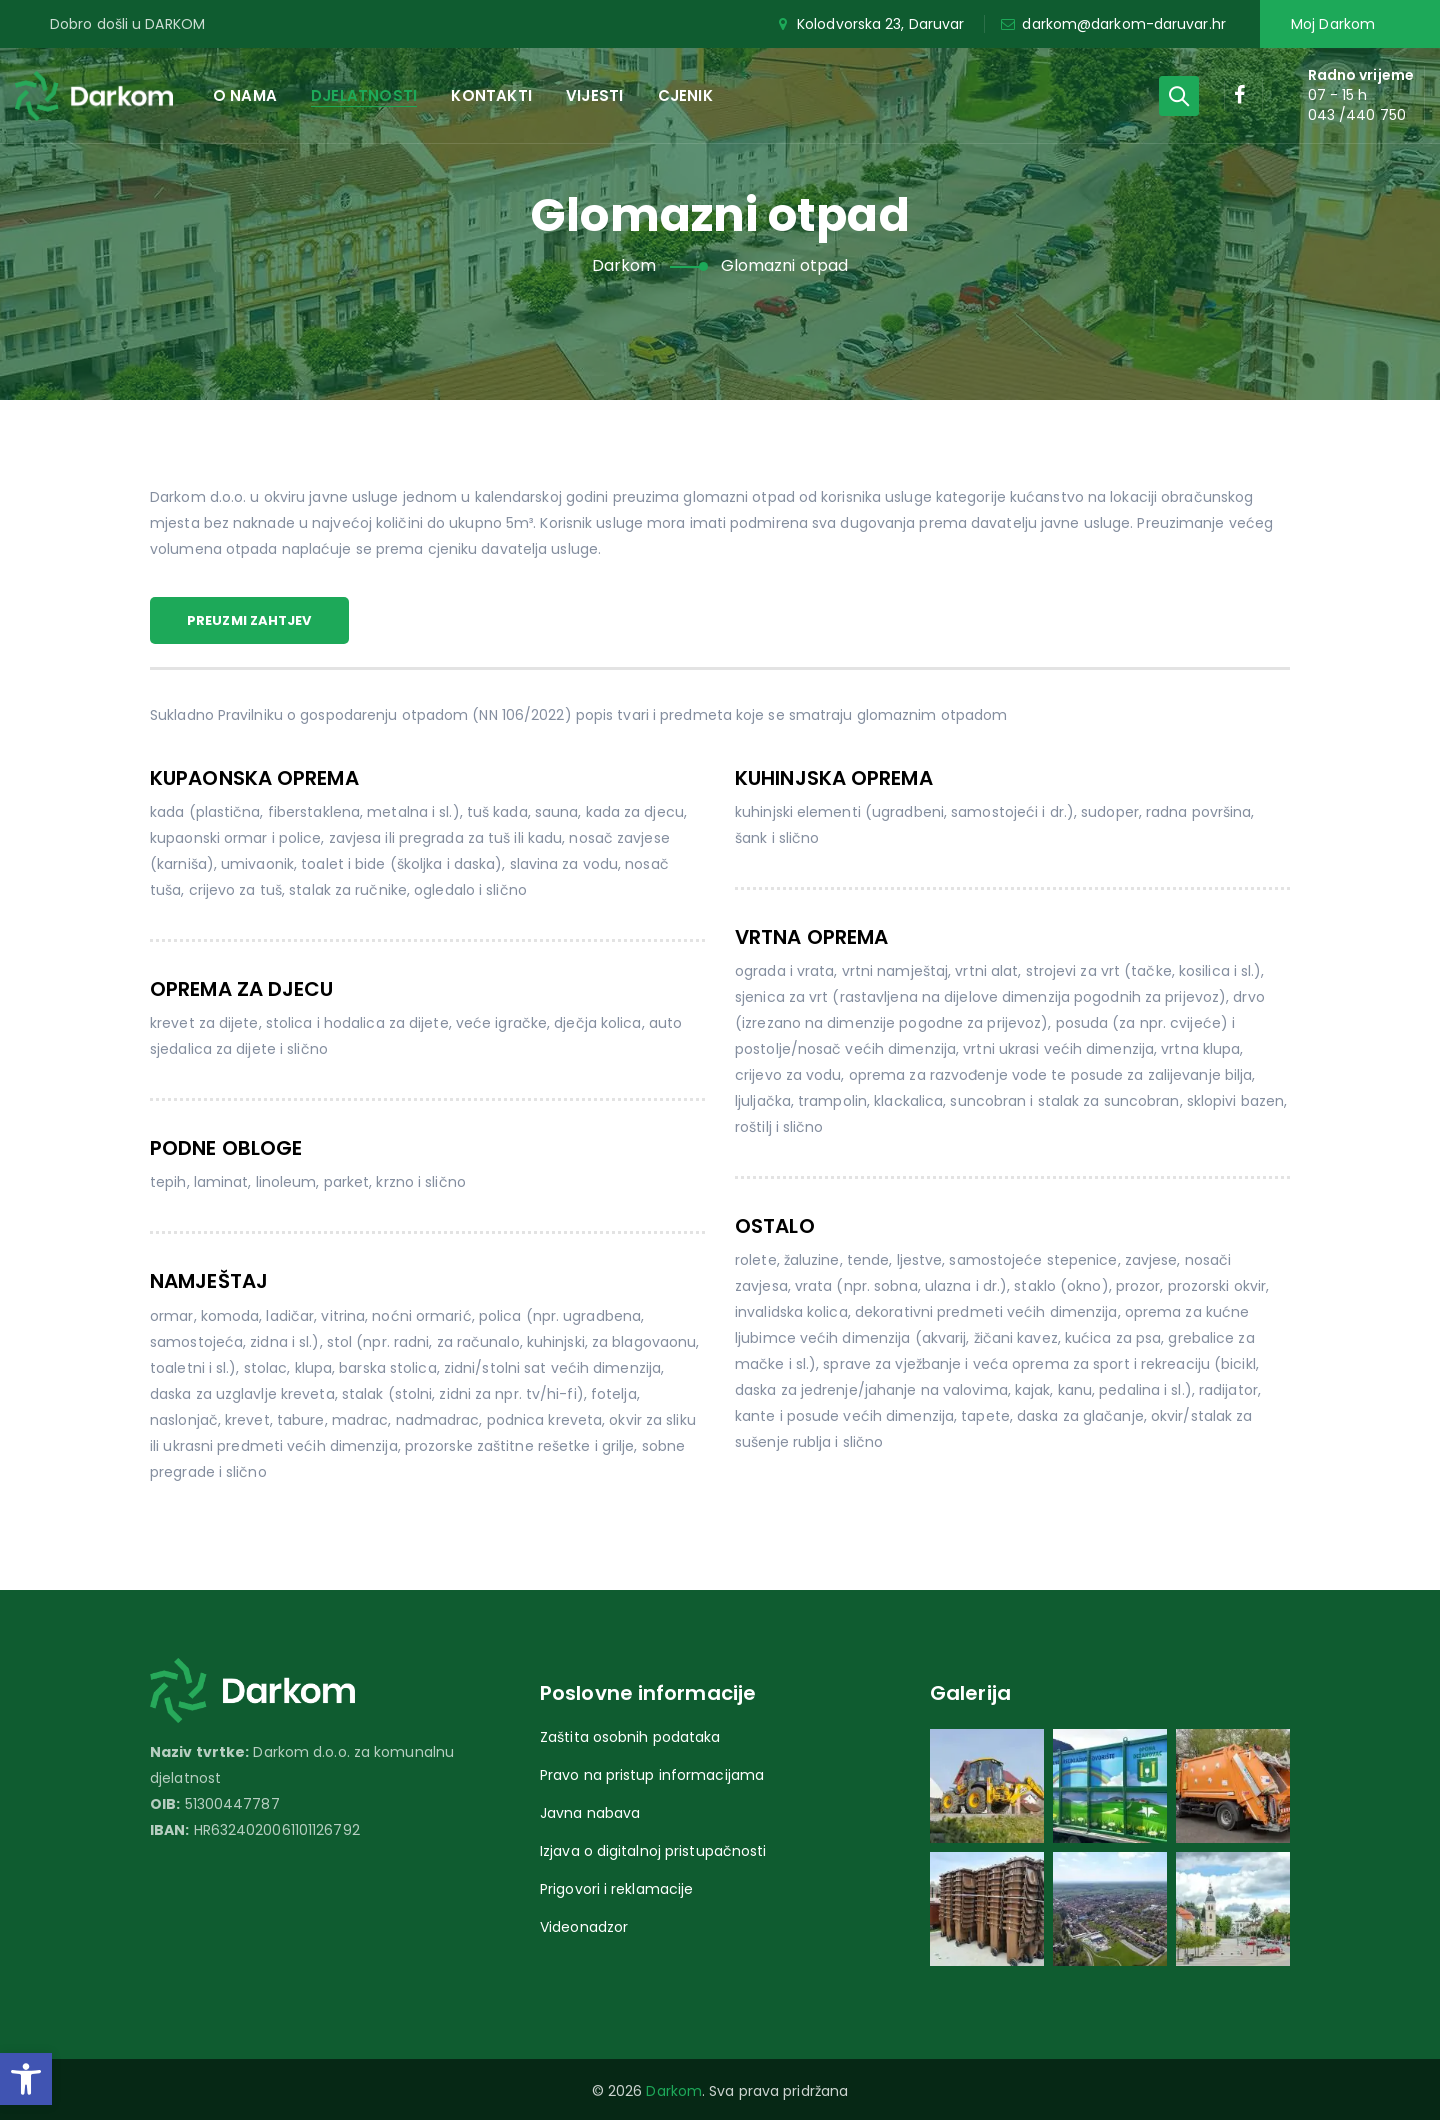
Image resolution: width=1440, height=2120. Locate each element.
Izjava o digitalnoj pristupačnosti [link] (653, 1851)
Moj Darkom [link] (1333, 24)
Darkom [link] (674, 2091)
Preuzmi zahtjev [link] (249, 620)
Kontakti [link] (491, 95)
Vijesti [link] (594, 95)
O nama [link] (245, 95)
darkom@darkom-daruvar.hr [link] (1112, 24)
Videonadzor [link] (584, 1927)
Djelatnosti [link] (364, 95)
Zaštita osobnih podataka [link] (630, 1737)
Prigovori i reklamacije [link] (616, 1889)
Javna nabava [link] (590, 1813)
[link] (26, 2079)
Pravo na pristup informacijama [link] (652, 1775)
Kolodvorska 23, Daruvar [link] (869, 24)
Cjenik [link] (685, 95)
